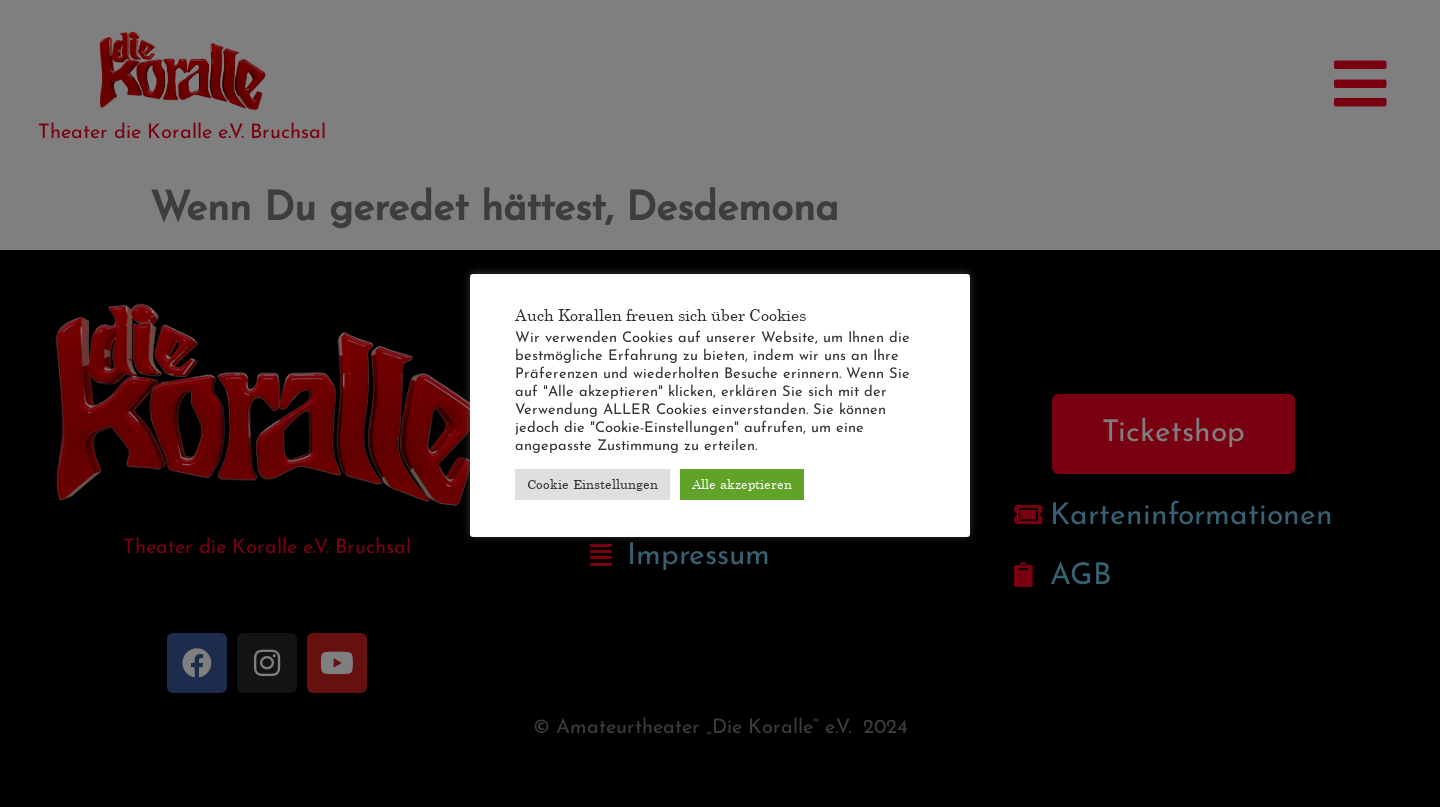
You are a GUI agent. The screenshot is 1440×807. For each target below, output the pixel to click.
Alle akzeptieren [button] (742, 484)
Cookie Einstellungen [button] (592, 484)
